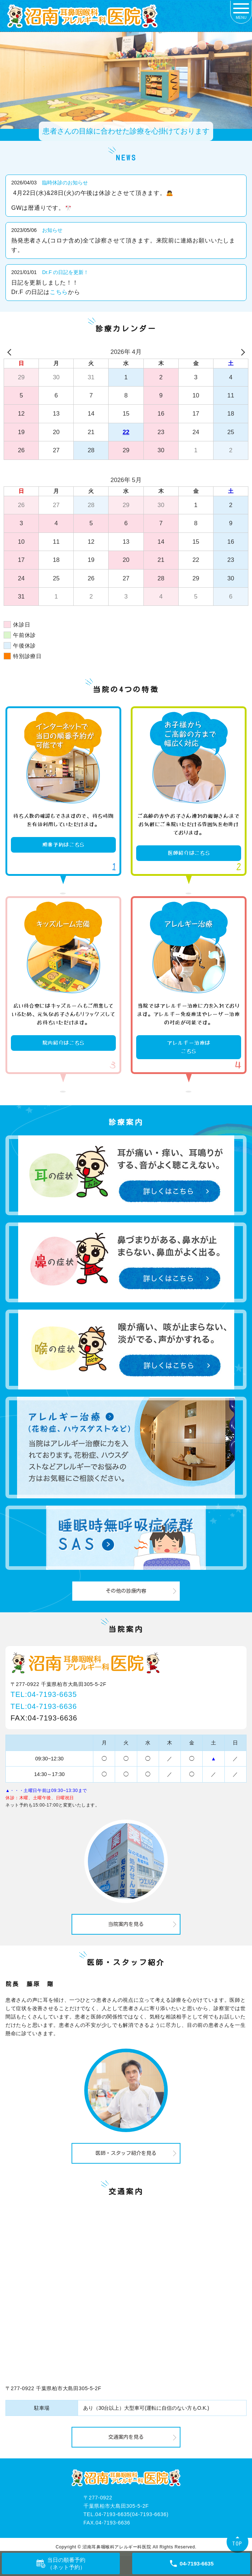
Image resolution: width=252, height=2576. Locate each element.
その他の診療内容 (126, 1590)
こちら (59, 292)
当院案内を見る (126, 1924)
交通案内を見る (126, 2437)
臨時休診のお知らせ (65, 182)
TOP (237, 2543)
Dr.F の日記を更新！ (65, 272)
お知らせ (52, 230)
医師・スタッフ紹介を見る (126, 2153)
